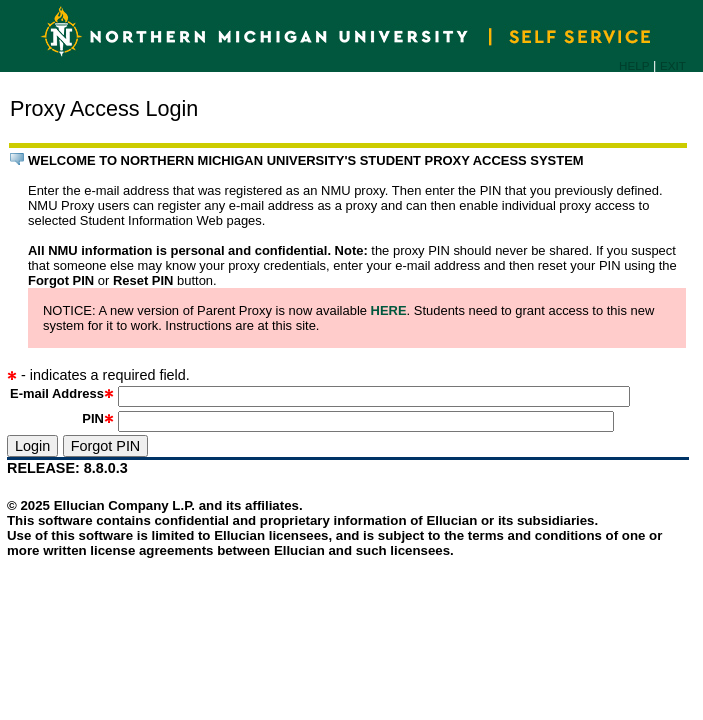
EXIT (673, 65)
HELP (634, 65)
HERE (389, 310)
